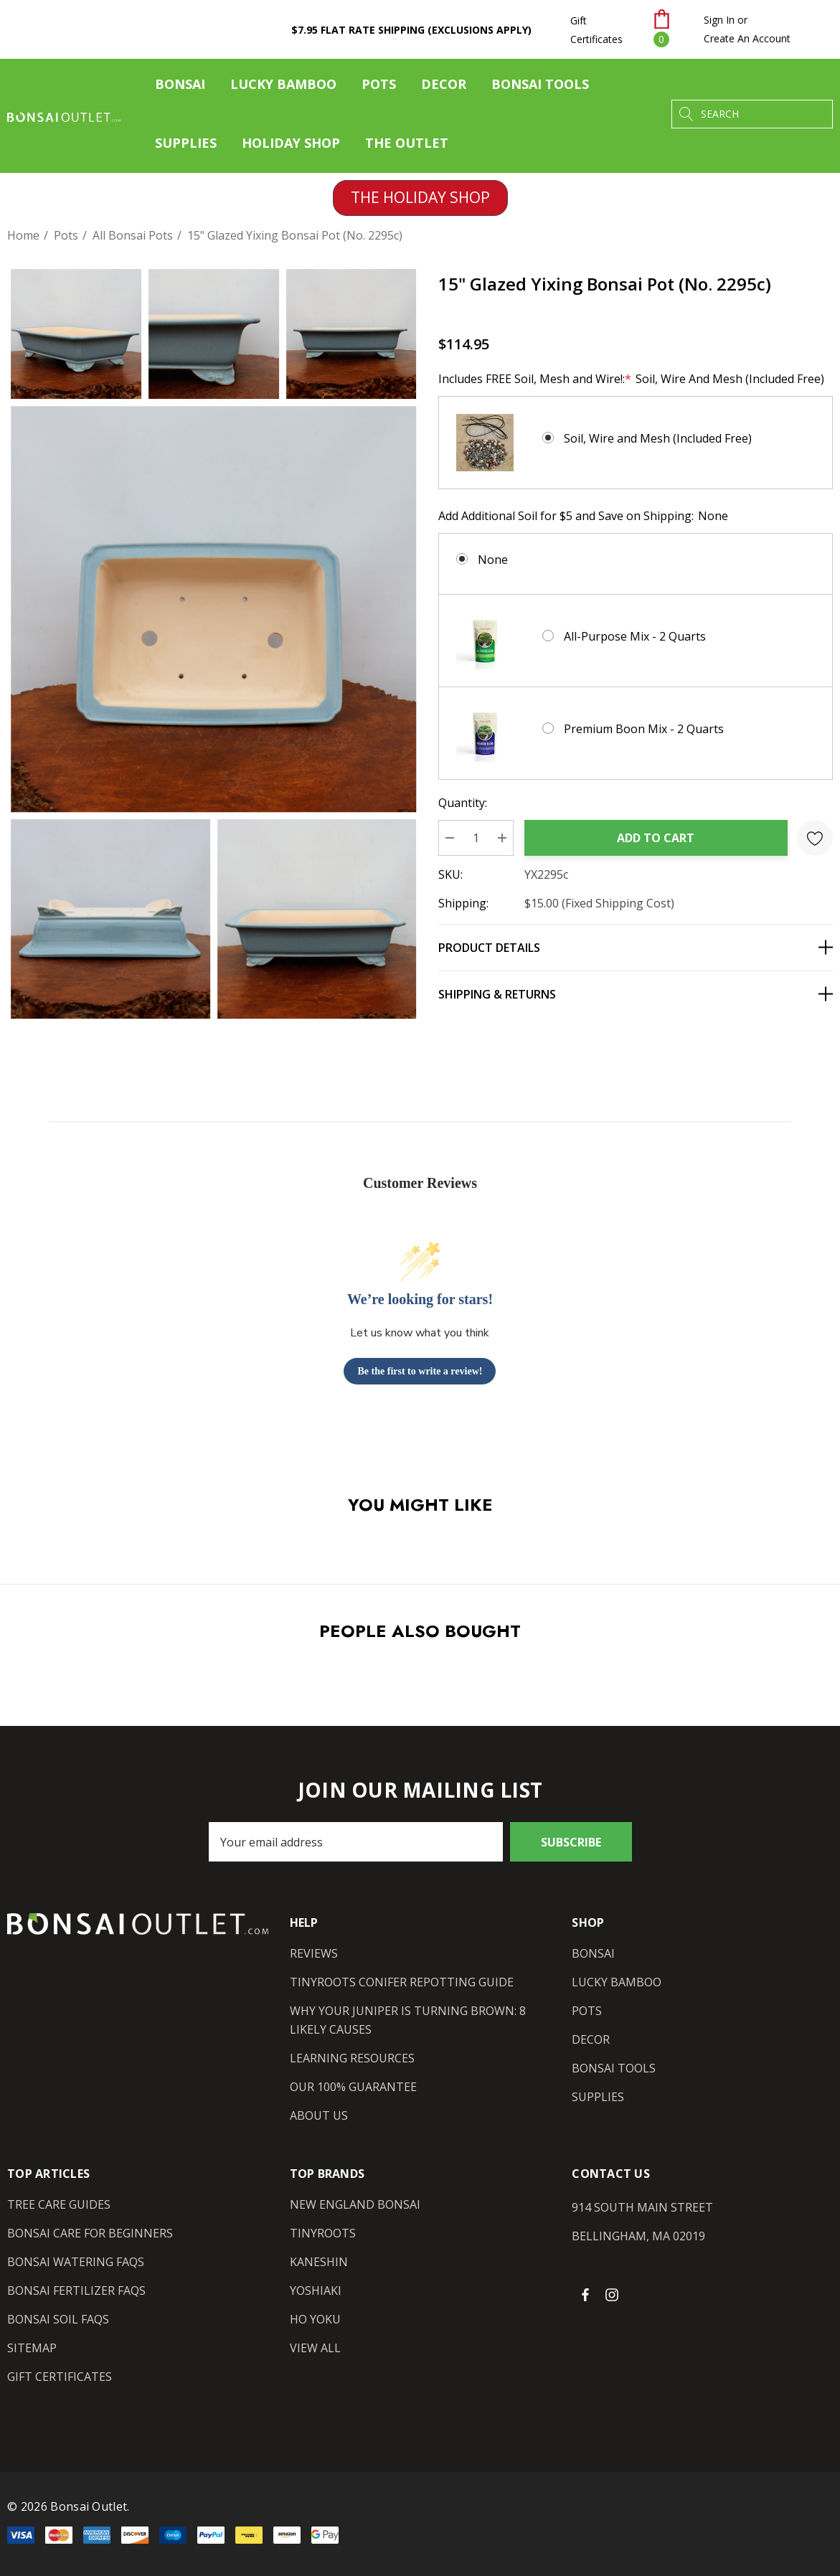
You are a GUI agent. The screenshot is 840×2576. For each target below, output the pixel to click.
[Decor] (443, 87)
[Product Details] (636, 947)
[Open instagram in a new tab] (614, 2294)
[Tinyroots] (323, 2233)
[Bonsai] (180, 87)
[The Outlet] (406, 143)
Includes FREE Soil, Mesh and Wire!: (631, 378)
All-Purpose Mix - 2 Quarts (635, 636)
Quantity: (462, 803)
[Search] (685, 114)
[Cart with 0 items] (670, 29)
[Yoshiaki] (315, 2290)
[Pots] (379, 87)
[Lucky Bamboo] (283, 87)
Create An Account (747, 38)
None (493, 559)
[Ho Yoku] (315, 2319)
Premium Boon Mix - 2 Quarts (644, 729)
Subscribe (571, 1842)
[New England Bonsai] (355, 2204)
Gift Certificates (596, 30)
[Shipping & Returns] (636, 994)
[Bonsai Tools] (540, 87)
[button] (420, 198)
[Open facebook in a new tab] (585, 2294)
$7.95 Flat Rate (411, 30)
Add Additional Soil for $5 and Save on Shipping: (583, 515)
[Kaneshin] (319, 2261)
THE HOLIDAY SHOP (420, 197)
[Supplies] (186, 146)
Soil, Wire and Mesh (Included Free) (658, 438)
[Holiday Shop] (290, 143)
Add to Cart (655, 838)
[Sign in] (719, 20)
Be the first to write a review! (420, 1371)
